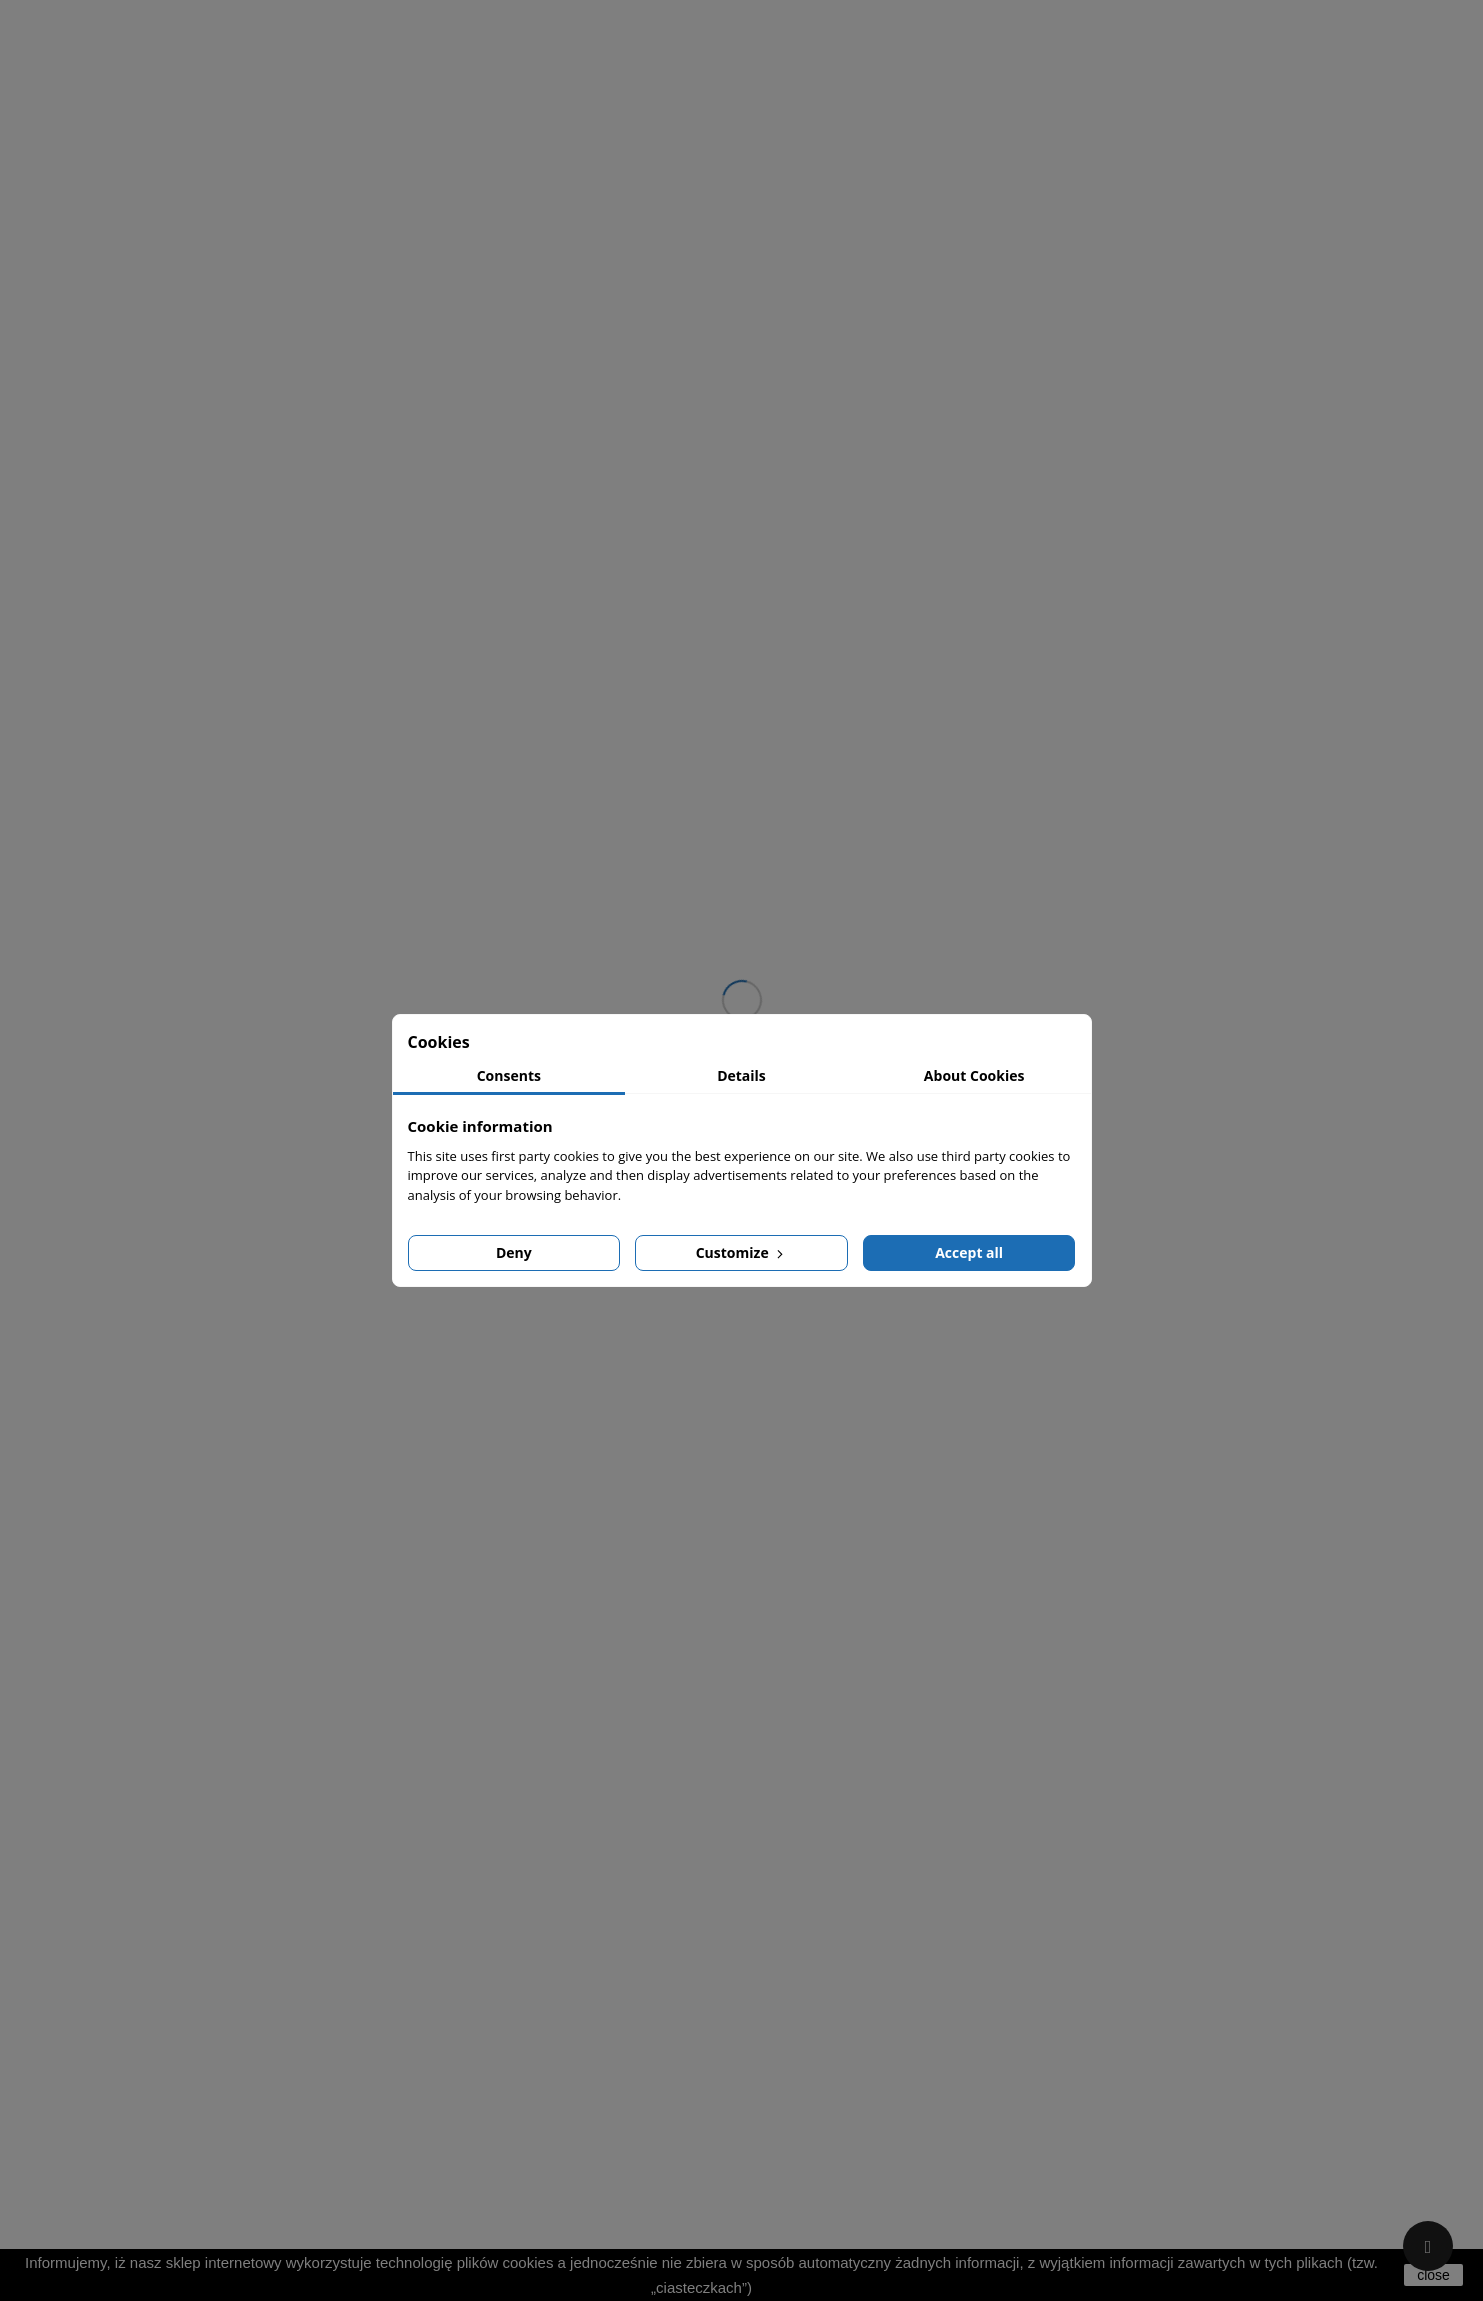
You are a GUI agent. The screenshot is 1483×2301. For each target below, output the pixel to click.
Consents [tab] (509, 1075)
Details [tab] (741, 1075)
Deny (514, 1252)
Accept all (969, 1252)
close (1433, 2275)
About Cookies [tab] (974, 1075)
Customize (742, 1252)
